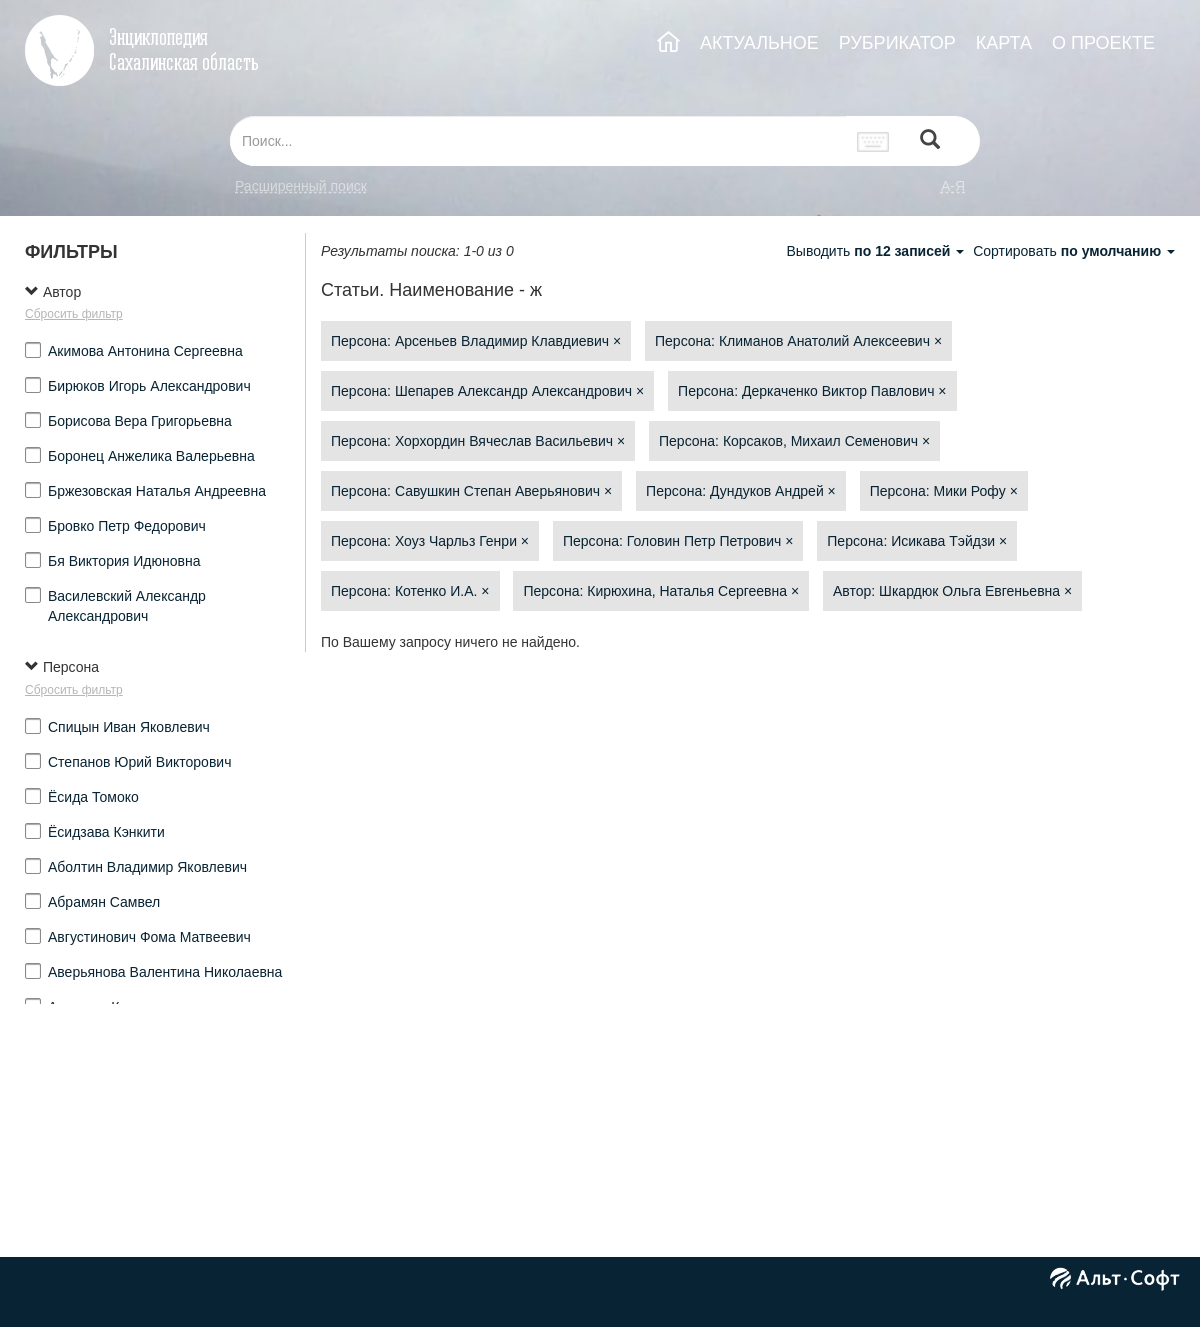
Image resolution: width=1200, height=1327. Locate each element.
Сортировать (1074, 251)
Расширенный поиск (301, 186)
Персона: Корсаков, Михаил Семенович (794, 441)
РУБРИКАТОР (897, 43)
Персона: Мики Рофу (944, 491)
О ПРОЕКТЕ (1103, 43)
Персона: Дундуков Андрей (741, 491)
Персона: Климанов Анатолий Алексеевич (798, 341)
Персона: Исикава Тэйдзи (917, 541)
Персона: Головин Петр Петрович (678, 541)
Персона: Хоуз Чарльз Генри (430, 541)
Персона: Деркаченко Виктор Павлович (812, 391)
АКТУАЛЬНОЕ (759, 43)
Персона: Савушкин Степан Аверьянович (471, 491)
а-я (953, 186)
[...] (538, 141)
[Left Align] (930, 141)
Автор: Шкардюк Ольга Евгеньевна (952, 591)
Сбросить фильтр (74, 314)
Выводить (877, 251)
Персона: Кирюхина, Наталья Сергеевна (661, 591)
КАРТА (1004, 43)
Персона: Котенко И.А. (410, 591)
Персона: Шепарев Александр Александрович (487, 391)
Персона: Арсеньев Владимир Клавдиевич (476, 341)
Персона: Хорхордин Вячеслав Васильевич (478, 441)
